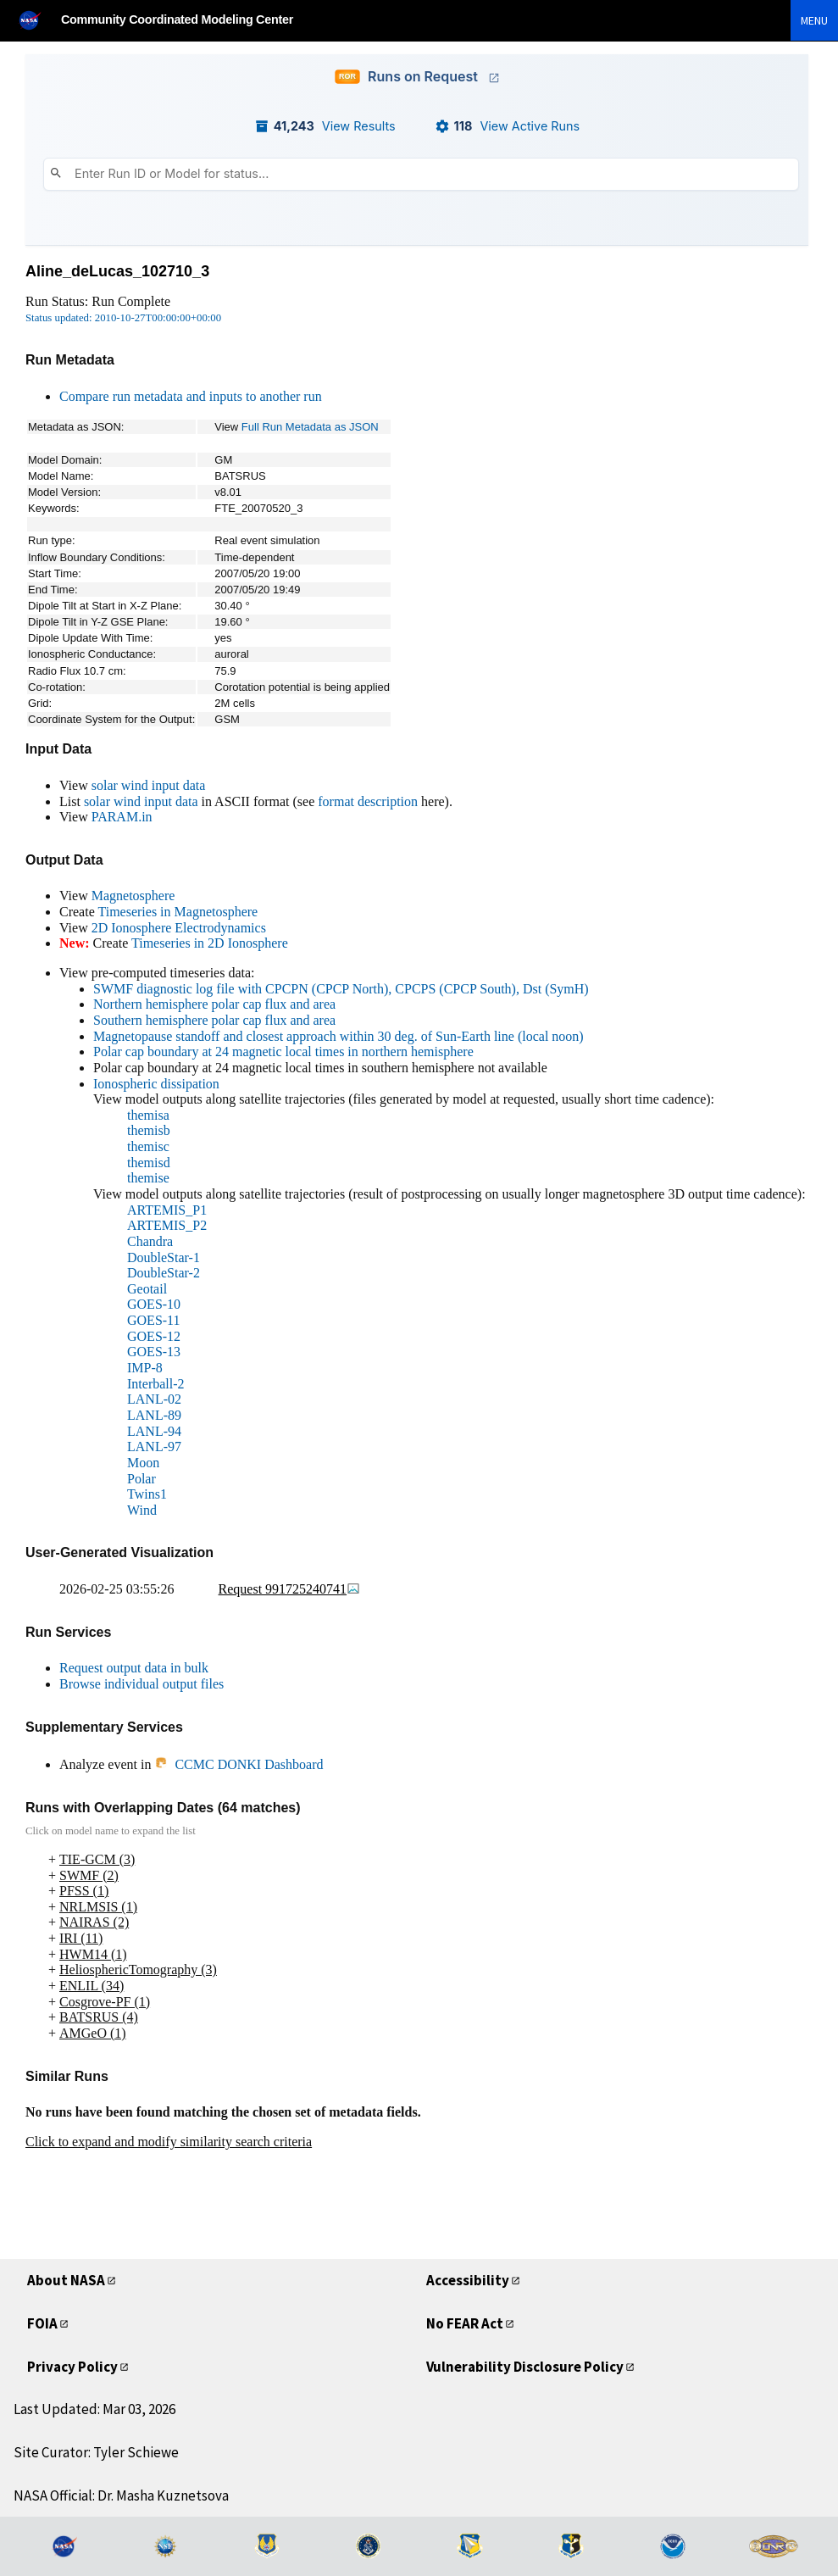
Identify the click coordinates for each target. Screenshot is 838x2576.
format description (368, 801)
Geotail (147, 1289)
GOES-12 (153, 1336)
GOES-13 (153, 1351)
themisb (148, 1130)
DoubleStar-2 (163, 1273)
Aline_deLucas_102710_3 (117, 271)
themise (148, 1178)
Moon (143, 1462)
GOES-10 (153, 1304)
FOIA (42, 2323)
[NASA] (37, 20)
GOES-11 (153, 1320)
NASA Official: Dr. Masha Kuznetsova (121, 2495)
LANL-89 (154, 1415)
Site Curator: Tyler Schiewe (96, 2452)
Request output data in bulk (133, 1668)
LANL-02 (154, 1399)
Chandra (150, 1241)
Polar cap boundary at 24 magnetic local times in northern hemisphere (283, 1051)
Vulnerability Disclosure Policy (525, 2366)
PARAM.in (122, 817)
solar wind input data (149, 785)
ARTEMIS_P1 (167, 1210)
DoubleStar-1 (163, 1257)
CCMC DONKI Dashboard (238, 1764)
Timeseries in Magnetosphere (177, 911)
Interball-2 (156, 1384)
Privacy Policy (72, 2366)
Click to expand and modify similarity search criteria (168, 2141)
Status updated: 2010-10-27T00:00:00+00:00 (123, 318)
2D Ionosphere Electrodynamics (179, 928)
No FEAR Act (464, 2323)
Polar (141, 1479)
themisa (148, 1115)
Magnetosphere (133, 895)
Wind (142, 1510)
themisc (148, 1146)
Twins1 (147, 1494)
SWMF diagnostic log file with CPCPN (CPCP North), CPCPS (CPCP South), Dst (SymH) (341, 989)
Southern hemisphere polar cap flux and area (214, 1020)
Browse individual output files (141, 1684)
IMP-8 (145, 1367)
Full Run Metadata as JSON (310, 426)
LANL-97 (154, 1446)
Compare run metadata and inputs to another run (190, 396)
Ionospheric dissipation (156, 1084)
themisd (148, 1162)
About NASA (66, 2280)
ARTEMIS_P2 (167, 1225)
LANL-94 (154, 1431)
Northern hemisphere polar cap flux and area (214, 1004)
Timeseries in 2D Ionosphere (209, 943)
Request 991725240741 (290, 1589)
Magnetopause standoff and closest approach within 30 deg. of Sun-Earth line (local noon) (338, 1036)
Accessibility (467, 2280)
